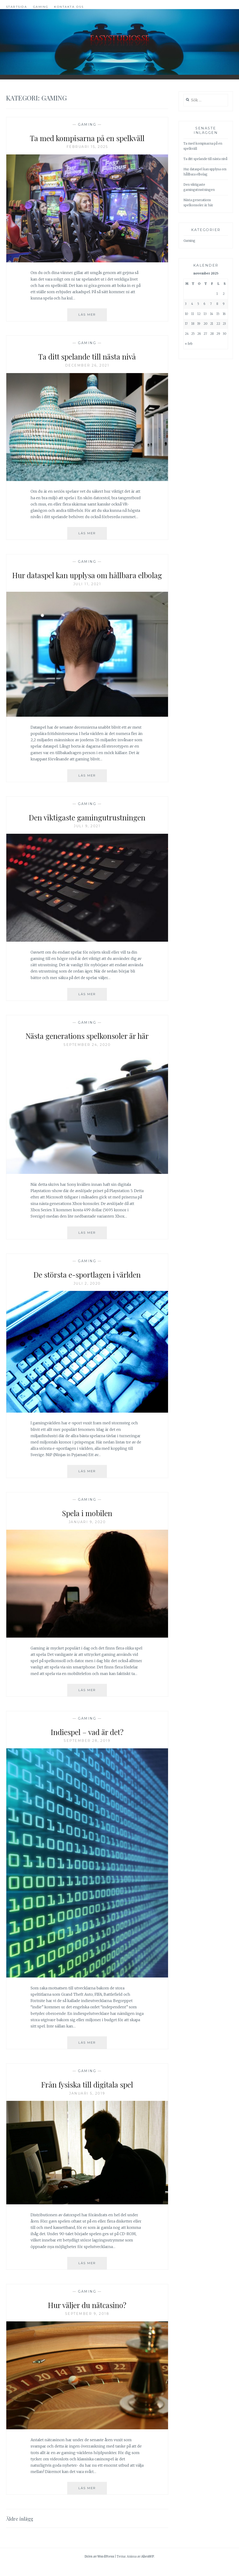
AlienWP (147, 2567)
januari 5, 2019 (87, 2104)
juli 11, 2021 (87, 595)
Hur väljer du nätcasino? (87, 2315)
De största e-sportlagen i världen (87, 1285)
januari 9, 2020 (87, 1533)
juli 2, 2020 (87, 1294)
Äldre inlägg (22, 2529)
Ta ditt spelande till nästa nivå (87, 356)
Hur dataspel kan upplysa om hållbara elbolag (87, 580)
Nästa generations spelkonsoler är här (87, 1046)
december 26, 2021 (87, 365)
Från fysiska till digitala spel (87, 2095)
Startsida (16, 6)
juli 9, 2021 (87, 837)
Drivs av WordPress (99, 2567)
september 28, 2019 (87, 1751)
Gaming (41, 6)
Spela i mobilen (87, 1523)
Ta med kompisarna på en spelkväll (87, 137)
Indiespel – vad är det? (87, 1742)
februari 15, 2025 (87, 147)
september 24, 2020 (87, 1056)
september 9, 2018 (87, 2325)
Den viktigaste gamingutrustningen (87, 827)
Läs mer (88, 316)
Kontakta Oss (69, 6)
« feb (189, 344)
